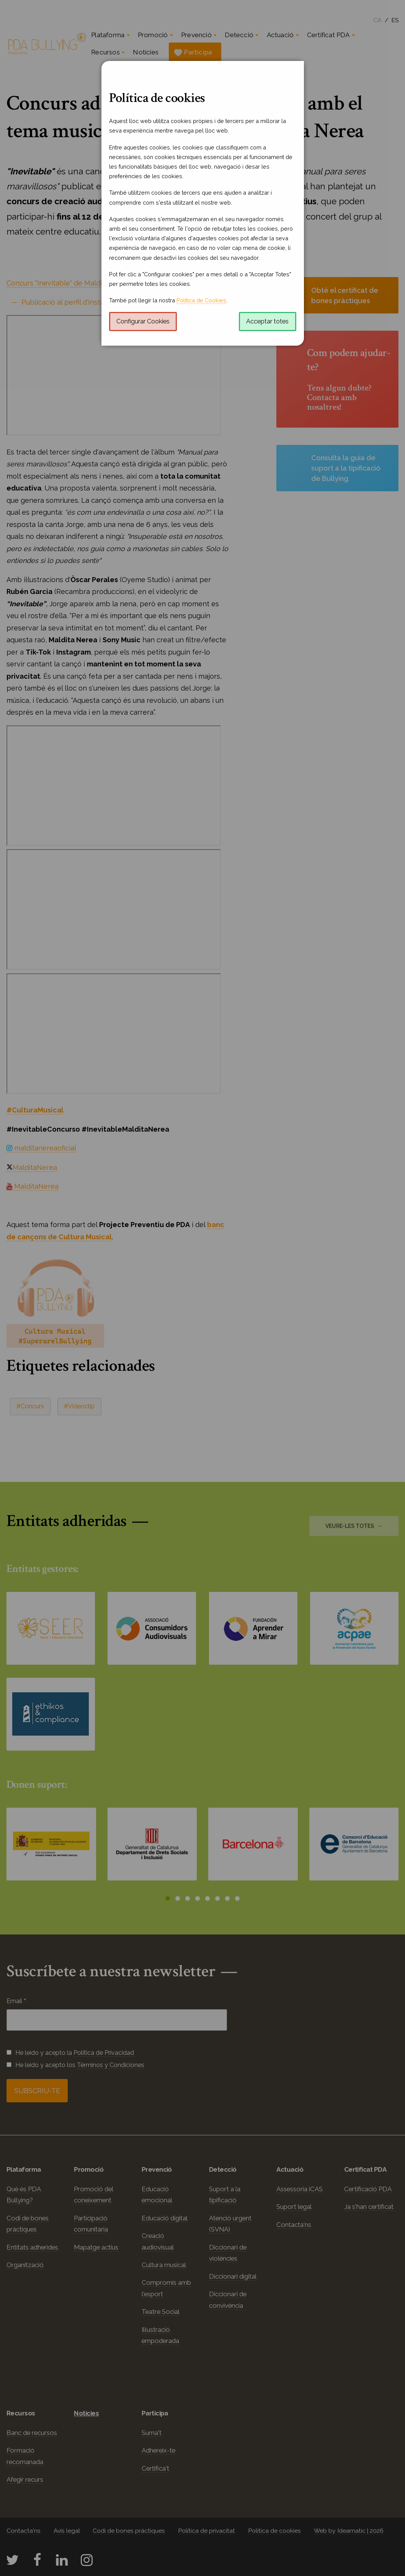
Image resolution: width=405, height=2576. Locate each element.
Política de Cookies (201, 300)
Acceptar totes (267, 321)
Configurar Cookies (143, 321)
